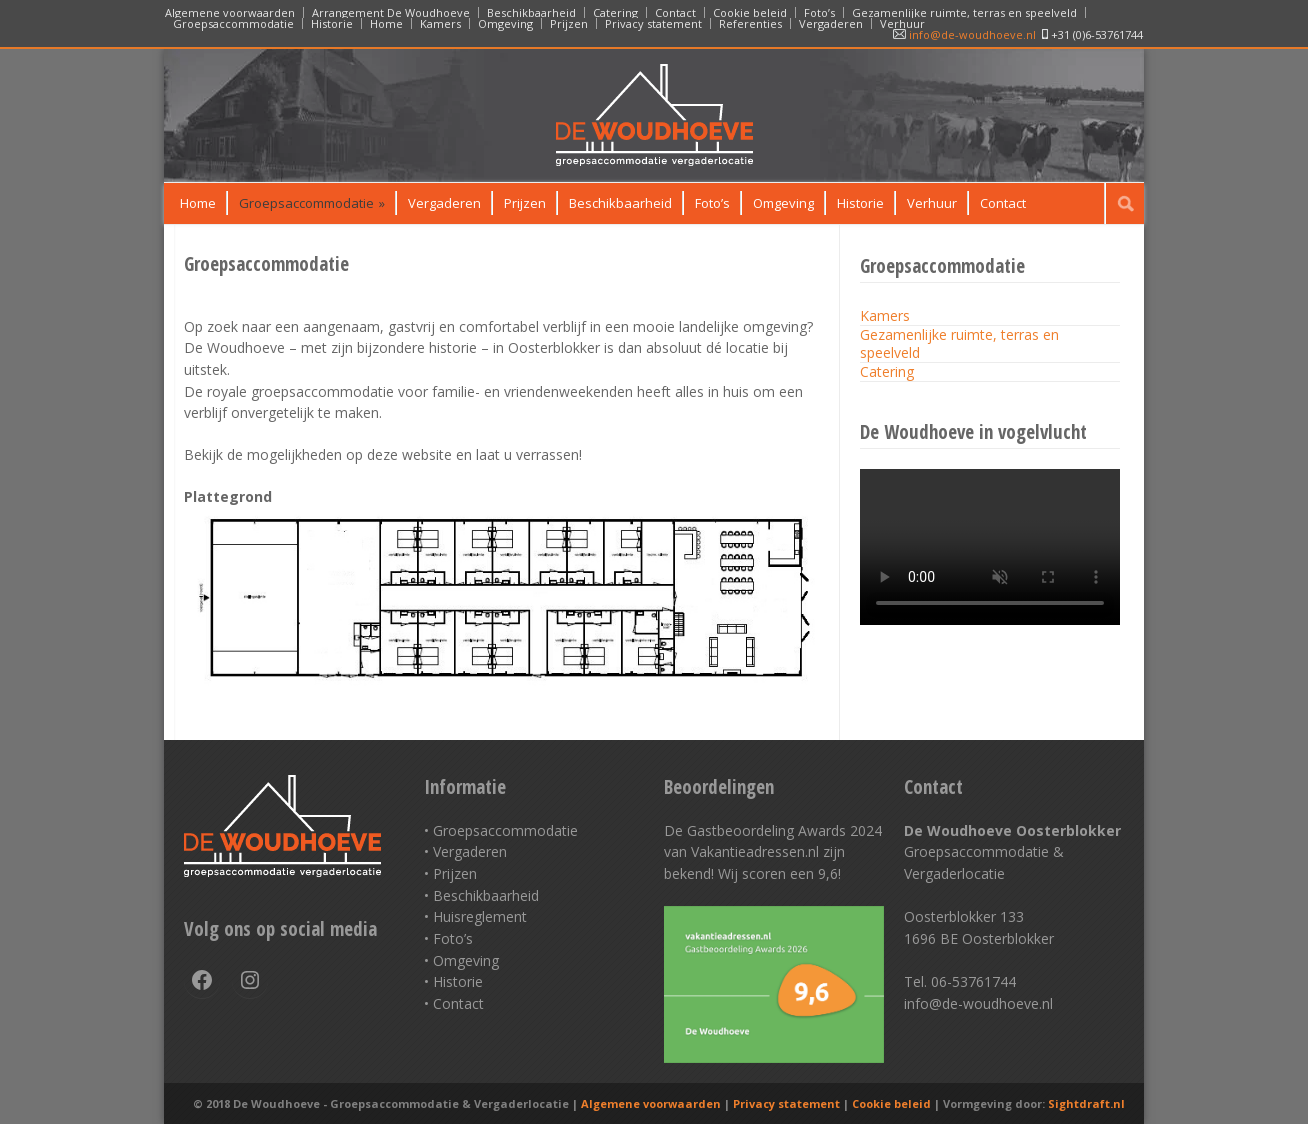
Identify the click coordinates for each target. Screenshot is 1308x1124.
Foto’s (819, 12)
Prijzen (569, 23)
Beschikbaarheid (531, 12)
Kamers (440, 23)
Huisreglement (480, 916)
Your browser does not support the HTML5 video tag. (990, 542)
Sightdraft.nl (1086, 1103)
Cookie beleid (750, 12)
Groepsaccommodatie (233, 23)
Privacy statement (653, 23)
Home (386, 23)
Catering (615, 12)
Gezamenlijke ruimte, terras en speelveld (964, 12)
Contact (675, 12)
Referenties (750, 23)
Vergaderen (831, 23)
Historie (332, 23)
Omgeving (505, 23)
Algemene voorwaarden (230, 12)
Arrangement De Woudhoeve (391, 12)
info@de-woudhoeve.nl (964, 34)
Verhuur (902, 23)
